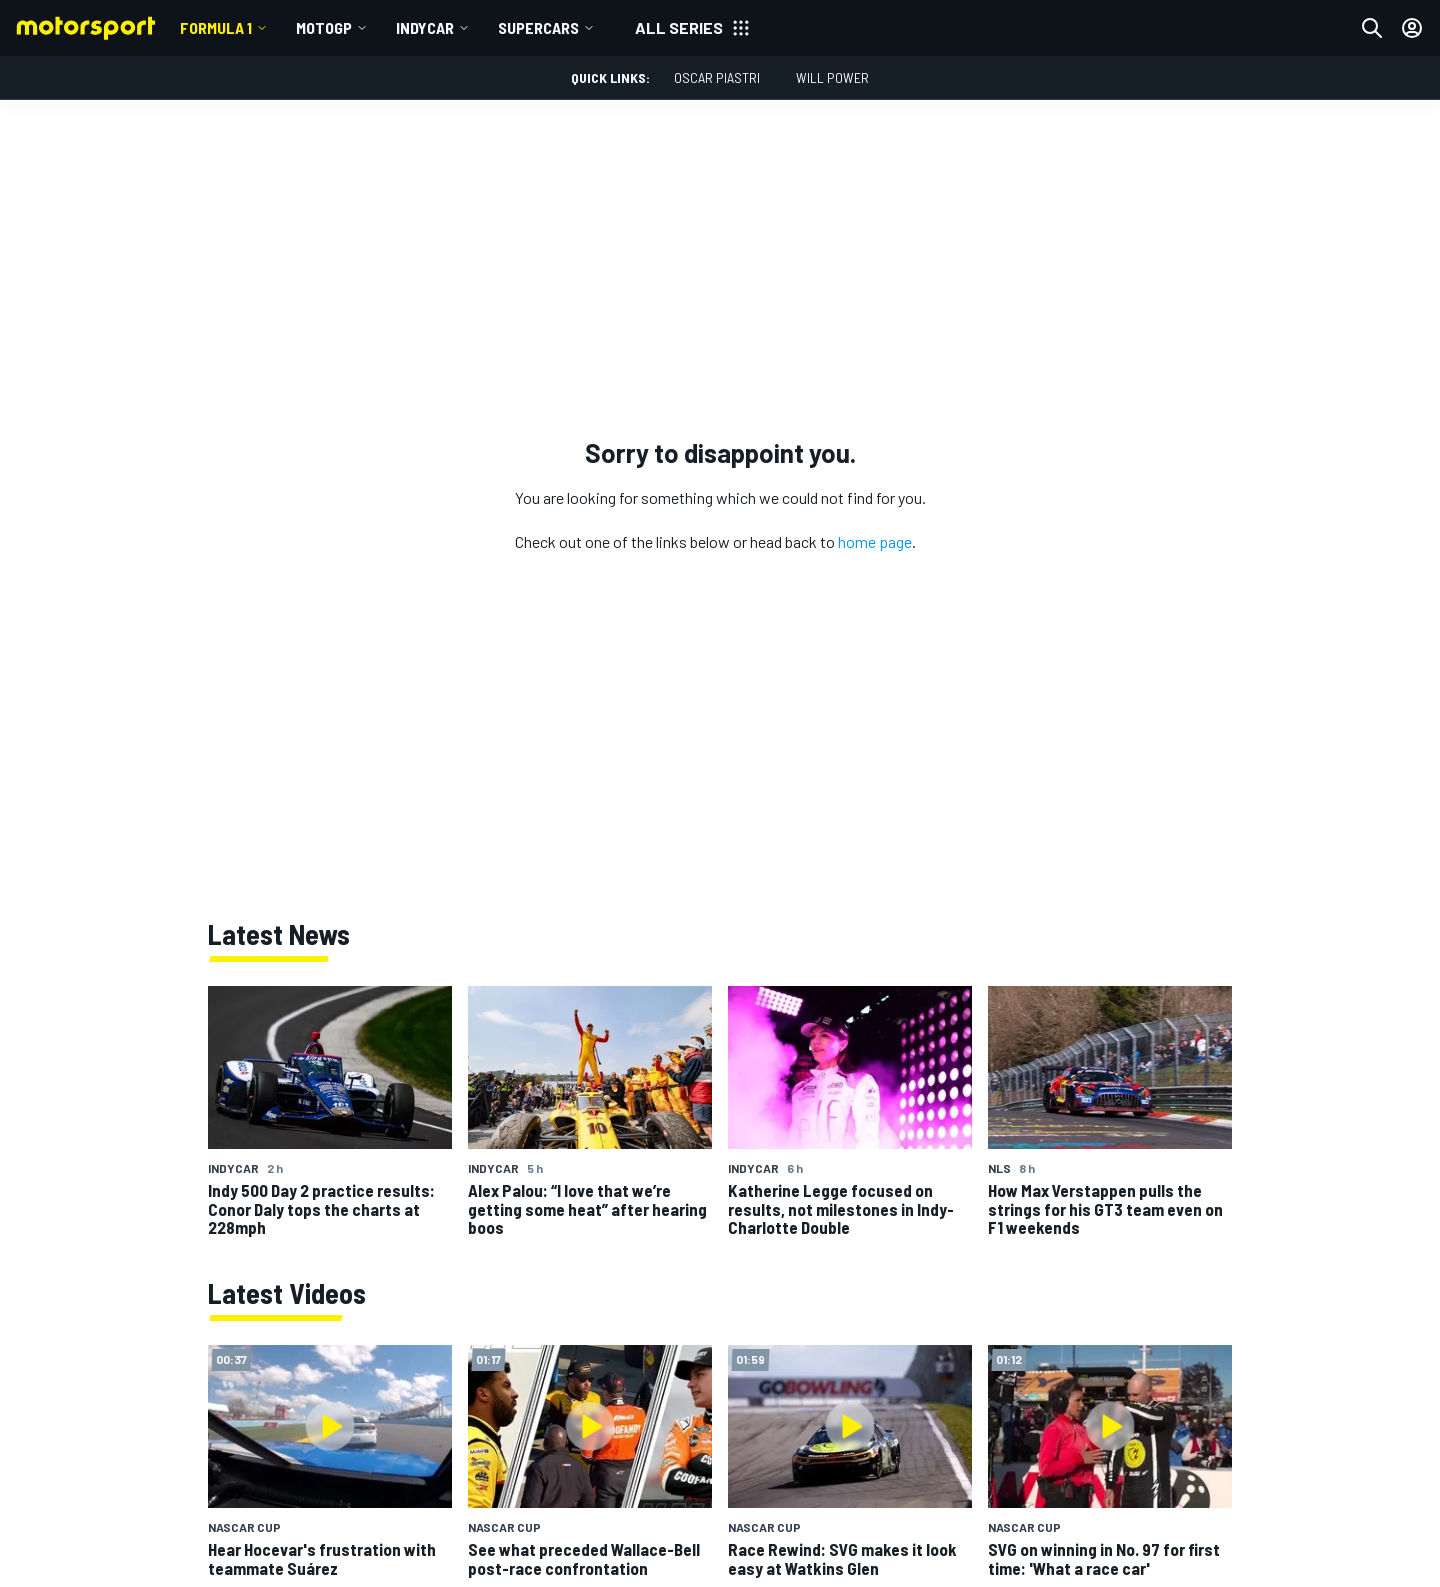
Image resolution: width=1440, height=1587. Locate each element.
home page (875, 541)
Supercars (538, 27)
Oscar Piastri (717, 77)
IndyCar (425, 27)
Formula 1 (216, 27)
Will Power (832, 77)
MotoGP (324, 27)
